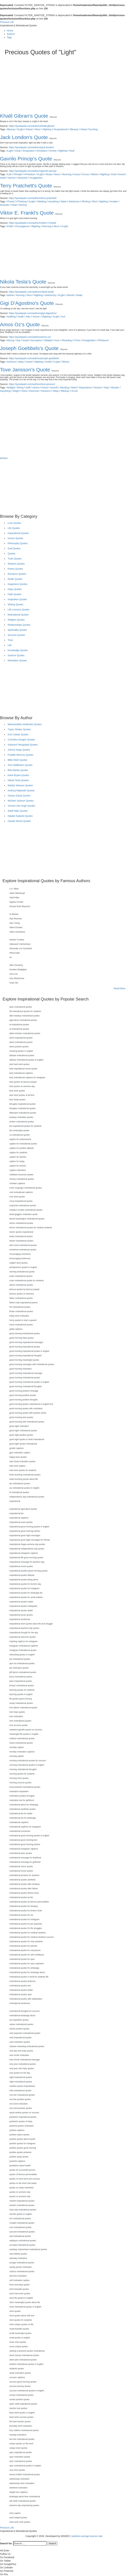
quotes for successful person (22, 2170)
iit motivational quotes (19, 1492)
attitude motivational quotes (21, 1055)
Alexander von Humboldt (20, 948)
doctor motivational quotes (21, 1223)
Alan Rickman (15, 918)
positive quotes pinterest (20, 2152)
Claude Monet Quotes (19, 821)
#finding (85, 201)
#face (38, 129)
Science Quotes (16, 655)
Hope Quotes (15, 589)
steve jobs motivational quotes (23, 2360)
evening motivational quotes (22, 1272)
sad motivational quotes (20, 2236)
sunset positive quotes (19, 2399)
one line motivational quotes (22, 2095)
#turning (20, 295)
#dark (63, 201)
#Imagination (89, 340)
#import (98, 387)
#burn (57, 174)
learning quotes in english (21, 1694)
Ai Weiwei (13, 914)
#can (56, 340)
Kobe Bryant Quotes (18, 775)
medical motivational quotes (22, 1738)
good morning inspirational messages (26, 1342)
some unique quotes (18, 2346)
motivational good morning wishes (24, 1844)
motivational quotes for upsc (22, 1959)
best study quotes (17, 1099)
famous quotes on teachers (21, 1294)
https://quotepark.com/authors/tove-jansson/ (32, 384)
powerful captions (17, 2161)
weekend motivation (18, 2488)
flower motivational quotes (21, 1311)
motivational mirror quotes (21, 1866)
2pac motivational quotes (20, 1007)
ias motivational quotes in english (24, 1488)
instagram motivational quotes (22, 1650)
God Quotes (14, 548)
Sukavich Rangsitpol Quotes (23, 744)
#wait (14, 205)
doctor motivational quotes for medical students (30, 1227)
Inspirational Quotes (18, 533)
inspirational (14, 1501)
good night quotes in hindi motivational (26, 1439)
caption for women (17, 1166)
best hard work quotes (19, 1064)
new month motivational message (24, 2059)
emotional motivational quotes (22, 1249)
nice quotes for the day (19, 2073)
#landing (64, 387)
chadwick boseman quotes (21, 1174)
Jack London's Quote (24, 137)
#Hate (79, 295)
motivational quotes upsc (20, 1994)
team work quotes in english (22, 2413)
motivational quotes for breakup (23, 1906)
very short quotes (17, 2470)
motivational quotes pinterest (22, 1981)
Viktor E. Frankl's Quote (27, 213)
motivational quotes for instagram (24, 1919)
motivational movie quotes (21, 1871)
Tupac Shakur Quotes (19, 729)
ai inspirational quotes (19, 1024)
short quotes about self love (21, 2315)
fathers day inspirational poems (23, 1302)
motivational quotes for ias (21, 1915)
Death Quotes (15, 579)
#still (27, 387)
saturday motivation (18, 2258)
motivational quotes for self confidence (26, 1955)
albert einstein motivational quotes (24, 1033)
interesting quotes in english (22, 1654)
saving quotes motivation (20, 2267)
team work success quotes (21, 2417)
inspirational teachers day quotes (24, 1628)
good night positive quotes (21, 1435)
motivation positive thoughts (22, 1796)
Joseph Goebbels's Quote (29, 348)
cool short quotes (17, 1196)
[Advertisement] (64, 81)
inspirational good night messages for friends (29, 1540)
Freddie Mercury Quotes (20, 754)
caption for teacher (17, 1157)
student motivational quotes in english (26, 2364)
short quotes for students (20, 2320)
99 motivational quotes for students (25, 1011)
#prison (12, 177)
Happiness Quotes (17, 584)
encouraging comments (20, 1254)
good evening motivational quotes (24, 1333)
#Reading (66, 340)
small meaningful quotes (20, 2333)
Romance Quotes (17, 574)
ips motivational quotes (19, 1659)
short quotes (15, 2311)
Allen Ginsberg (16, 965)
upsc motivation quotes (19, 2457)
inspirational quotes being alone (23, 1579)
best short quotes (17, 1091)
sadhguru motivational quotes (22, 2240)
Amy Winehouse (16, 978)
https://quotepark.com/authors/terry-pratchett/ (33, 198)
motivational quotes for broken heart (25, 1910)
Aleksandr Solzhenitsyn (20, 944)
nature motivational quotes (21, 2024)
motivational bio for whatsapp (22, 1818)
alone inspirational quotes (21, 1038)
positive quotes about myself (22, 2139)
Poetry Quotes (15, 568)
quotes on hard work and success (24, 2179)
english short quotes (18, 1263)
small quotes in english (19, 2337)
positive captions (17, 2130)
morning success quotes (20, 1782)
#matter (114, 201)
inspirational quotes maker (21, 1601)
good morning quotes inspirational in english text (31, 1404)
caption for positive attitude (21, 1148)
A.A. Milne (14, 889)
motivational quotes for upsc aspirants (26, 1963)
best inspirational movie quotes (23, 1069)
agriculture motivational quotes (23, 1020)
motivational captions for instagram (25, 1827)
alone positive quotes (19, 1046)
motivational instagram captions (23, 1849)
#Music (65, 361)
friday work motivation (19, 1316)
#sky (28, 316)
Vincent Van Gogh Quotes (21, 805)
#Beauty (10, 129)
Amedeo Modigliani (18, 969)
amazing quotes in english (21, 1051)
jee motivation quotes (19, 1668)
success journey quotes (20, 2386)
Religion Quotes (16, 619)
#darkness (73, 201)
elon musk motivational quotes (23, 1245)
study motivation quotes (20, 2373)
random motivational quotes (21, 2205)
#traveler (4, 205)
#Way (56, 391)
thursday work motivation (20, 2426)
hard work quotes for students (22, 1470)
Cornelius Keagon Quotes (21, 739)
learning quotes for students (22, 1690)
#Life (8, 174)
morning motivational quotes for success (27, 1760)
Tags (9, 37)
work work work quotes (19, 2522)
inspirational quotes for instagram (24, 1588)
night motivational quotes (20, 2082)
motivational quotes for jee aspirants (25, 1924)
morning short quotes (19, 1778)
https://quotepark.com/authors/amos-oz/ (30, 337)
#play (21, 361)
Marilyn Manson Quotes (20, 785)
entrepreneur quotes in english (23, 1267)
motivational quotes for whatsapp (24, 1968)
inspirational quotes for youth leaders (26, 1597)
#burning (66, 174)
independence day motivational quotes (26, 1497)
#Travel (10, 201)
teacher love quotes (18, 2408)
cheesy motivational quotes (21, 1179)
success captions (17, 2377)
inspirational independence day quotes (26, 1549)
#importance (85, 387)
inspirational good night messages (24, 1535)
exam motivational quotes (21, 1276)
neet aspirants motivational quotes (24, 2033)
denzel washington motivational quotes (26, 1219)
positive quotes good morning (22, 2148)
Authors (11, 34)
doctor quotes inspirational (21, 1232)
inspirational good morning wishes (24, 1531)
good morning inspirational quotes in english (29, 1351)
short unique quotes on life (21, 2324)
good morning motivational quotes (24, 1377)
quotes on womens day (19, 2192)
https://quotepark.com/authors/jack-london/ (31, 147)
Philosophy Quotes (18, 543)
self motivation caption (19, 2280)
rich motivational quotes (20, 2218)
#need (121, 174)
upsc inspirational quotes (20, 2452)
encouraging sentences (19, 1258)
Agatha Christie (16, 902)
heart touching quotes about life (23, 1479)
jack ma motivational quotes (22, 1663)
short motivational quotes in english (25, 2307)
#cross (85, 174)
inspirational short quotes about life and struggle (31, 1624)
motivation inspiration (19, 1791)
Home (10, 30)
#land (74, 387)
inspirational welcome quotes (22, 1637)
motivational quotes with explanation (25, 1999)
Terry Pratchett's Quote (26, 185)
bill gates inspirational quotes (22, 1104)
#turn (29, 295)
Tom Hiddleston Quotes (20, 765)
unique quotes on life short (21, 2443)
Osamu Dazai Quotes (19, 795)
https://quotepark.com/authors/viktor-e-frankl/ (32, 223)
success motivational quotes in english (26, 2390)
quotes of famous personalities (23, 2174)
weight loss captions (18, 2492)
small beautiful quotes (19, 2329)
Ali (10, 957)
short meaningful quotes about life (24, 2302)
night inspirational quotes (20, 2077)
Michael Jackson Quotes (21, 800)
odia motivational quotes (20, 2090)
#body (49, 174)
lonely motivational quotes (21, 1703)
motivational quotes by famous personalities (29, 1902)
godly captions (15, 1329)
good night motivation (19, 1426)
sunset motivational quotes (21, 2395)
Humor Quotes (15, 538)
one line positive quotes (20, 2099)
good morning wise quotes (21, 1417)
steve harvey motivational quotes (24, 2355)
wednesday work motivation (21, 2483)
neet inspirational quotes (20, 2037)
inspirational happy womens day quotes (27, 1544)
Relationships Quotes (19, 624)
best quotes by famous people (23, 1082)
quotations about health (20, 2165)
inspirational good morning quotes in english (29, 1526)
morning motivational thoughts (23, 1769)
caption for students (18, 1152)
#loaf (71, 150)
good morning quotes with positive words (27, 1413)
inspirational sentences (19, 1619)
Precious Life (7, 22)
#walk (21, 316)
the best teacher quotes (20, 2421)
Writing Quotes (15, 604)
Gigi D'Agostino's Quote (27, 303)
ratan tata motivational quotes (22, 2210)
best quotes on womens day (22, 1086)
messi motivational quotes (21, 1743)
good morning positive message (23, 1391)
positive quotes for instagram (22, 2143)
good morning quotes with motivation (26, 1408)
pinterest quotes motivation (21, 2126)
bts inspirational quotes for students (25, 1126)
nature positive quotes (19, 2029)
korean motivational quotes (21, 1685)
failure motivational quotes (21, 1285)
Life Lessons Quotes (18, 609)
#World (70, 295)
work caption (15, 2513)
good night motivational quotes (23, 1430)
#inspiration (28, 150)
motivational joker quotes (20, 1853)
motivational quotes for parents (23, 1946)
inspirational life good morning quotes (26, 1557)
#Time (77, 340)
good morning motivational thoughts (25, 1386)
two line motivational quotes (21, 2439)
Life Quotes (14, 528)
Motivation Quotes (17, 660)
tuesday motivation (17, 2435)
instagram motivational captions (23, 1646)
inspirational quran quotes (21, 1615)
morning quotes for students (22, 1774)
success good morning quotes (22, 2382)
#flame (94, 174)
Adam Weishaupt (17, 893)
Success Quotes (16, 635)
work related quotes (18, 2517)
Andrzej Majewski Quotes (21, 790)
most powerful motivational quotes (24, 1787)
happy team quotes (18, 1457)
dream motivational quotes (21, 1241)
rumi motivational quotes (20, 2227)
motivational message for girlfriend (25, 1862)
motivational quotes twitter (21, 1990)
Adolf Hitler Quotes (18, 810)
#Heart (29, 129)
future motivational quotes (21, 1324)
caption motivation (17, 1170)
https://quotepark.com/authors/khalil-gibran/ (31, 126)
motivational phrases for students (24, 1875)
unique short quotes (18, 2448)
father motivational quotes (21, 1298)
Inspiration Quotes (17, 599)
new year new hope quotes (21, 2068)
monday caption (16, 1747)
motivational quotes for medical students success (31, 1937)
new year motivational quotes (22, 2064)
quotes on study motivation (21, 2187)
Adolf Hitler (14, 897)
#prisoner (23, 177)
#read (25, 340)
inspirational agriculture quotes (23, 1509)
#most (45, 387)
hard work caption (17, 1466)
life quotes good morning (20, 1699)
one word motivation (18, 2104)
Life (10, 645)
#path (3, 177)
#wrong (23, 205)
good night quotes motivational (23, 1444)
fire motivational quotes (19, 1307)
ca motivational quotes (19, 1135)
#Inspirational (60, 129)
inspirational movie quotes (21, 1566)
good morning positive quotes (22, 1395)
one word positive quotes (20, 2108)
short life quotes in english (21, 2298)
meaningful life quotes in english (23, 1734)
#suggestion (36, 177)
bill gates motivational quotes (22, 1108)
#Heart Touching (89, 129)
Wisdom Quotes (16, 563)
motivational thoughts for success (24, 2011)
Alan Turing (14, 923)
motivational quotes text (20, 1985)
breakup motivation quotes (21, 1117)
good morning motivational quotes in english (29, 1382)
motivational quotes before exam (24, 1893)
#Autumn (46, 391)
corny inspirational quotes (21, 1201)
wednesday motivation (19, 2479)
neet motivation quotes (19, 2042)
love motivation (16, 1716)
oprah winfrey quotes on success (24, 2112)
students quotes (16, 2368)
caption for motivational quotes (23, 1144)
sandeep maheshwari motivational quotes (28, 2249)
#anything (53, 201)
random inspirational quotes (21, 2201)
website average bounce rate (87, 2536)
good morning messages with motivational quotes (31, 1364)
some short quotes (17, 2342)
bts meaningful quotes (19, 1130)
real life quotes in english (20, 2214)
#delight (48, 340)
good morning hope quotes (21, 1338)
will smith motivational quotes (22, 2501)
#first (94, 201)
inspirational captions (18, 1518)
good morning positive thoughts (23, 1400)
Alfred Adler (14, 953)
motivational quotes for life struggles (25, 1928)
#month (54, 387)
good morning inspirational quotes (24, 1347)
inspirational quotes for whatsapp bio (26, 1593)
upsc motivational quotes (20, 2461)
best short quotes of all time (21, 1095)
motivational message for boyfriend (25, 1857)
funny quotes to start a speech (23, 1320)
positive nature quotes (19, 2134)
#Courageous (22, 226)
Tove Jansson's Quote (25, 369)
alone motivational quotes (21, 1042)
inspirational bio (16, 1513)
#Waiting (41, 201)
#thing (20, 387)
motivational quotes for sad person (25, 1950)
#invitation (42, 150)
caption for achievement (20, 1139)
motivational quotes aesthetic (22, 1880)
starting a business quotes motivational (27, 2351)
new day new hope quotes (21, 2051)
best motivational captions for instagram (27, 1077)
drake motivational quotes (21, 1236)
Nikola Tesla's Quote (23, 281)
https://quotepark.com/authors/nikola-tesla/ (31, 291)
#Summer (34, 391)
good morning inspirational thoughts (25, 1355)
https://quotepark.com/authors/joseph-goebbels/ (34, 358)
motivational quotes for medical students (27, 1932)
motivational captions (18, 1822)
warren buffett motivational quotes (24, 2474)
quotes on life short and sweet (22, 2183)
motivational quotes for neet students (26, 1941)
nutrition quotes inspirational (22, 2086)
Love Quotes (14, 523)
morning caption (16, 1756)
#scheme (11, 361)
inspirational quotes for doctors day (25, 1584)
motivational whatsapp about (22, 2015)
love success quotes (18, 1725)
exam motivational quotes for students (26, 1280)
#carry (76, 174)
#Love (74, 391)
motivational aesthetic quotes (22, 1809)
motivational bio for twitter (21, 1813)
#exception (36, 340)
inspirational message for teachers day (26, 1562)
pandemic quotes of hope (20, 2121)
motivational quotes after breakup (24, 1884)
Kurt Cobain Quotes (18, 734)
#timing (10, 340)
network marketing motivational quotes (26, 2046)
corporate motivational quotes (22, 1205)
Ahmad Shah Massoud (19, 906)
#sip (18, 340)
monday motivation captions (22, 1752)
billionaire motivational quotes (22, 1113)
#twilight (10, 387)
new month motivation (19, 2055)
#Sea (24, 391)
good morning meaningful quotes (24, 1360)
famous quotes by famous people (24, 1289)
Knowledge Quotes (18, 650)
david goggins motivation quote (23, 1214)
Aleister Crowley (16, 940)
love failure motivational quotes (23, 1707)
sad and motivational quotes (22, 2232)
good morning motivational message (25, 1373)
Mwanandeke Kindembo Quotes (25, 724)
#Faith (9, 226)
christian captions (17, 1183)
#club (17, 150)
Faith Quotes (14, 594)
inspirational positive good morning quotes (28, 1571)
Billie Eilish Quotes (17, 760)
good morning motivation (20, 1369)
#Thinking (21, 201)
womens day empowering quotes (24, 2505)
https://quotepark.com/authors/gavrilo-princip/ (33, 171)
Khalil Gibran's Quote (24, 116)
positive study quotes (18, 2157)
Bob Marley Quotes (18, 770)
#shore (35, 387)
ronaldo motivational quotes (21, 2223)
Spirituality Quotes (17, 630)
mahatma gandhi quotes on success (25, 1729)
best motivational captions (21, 1073)
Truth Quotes (14, 558)
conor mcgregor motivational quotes (25, 1188)
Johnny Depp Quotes (19, 749)
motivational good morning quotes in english (29, 1835)
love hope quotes (17, 1712)
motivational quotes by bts (21, 1897)
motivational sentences (19, 2003)
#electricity (50, 295)
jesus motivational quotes (20, 1677)
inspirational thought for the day (23, 1632)
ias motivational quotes (19, 1483)
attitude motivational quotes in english (26, 1060)
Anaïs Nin (13, 983)
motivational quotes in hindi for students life (28, 1977)
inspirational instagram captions (23, 1553)
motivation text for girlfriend (21, 1800)
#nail (113, 174)
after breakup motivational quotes (24, 1016)
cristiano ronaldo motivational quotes (26, 1210)
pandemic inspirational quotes (22, 2117)
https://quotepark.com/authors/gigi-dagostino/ (33, 313)
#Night (15, 391)
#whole (10, 295)
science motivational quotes (21, 2271)
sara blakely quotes (18, 2254)
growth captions (16, 1448)
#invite (52, 150)
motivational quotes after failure (23, 1888)
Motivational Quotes (18, 614)
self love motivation (18, 2276)
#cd (63, 316)
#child (48, 361)
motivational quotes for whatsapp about (27, 1972)
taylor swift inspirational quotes (23, 2404)
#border (115, 387)
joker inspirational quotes (20, 1681)
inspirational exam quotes (21, 1522)
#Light (20, 129)
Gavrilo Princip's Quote (26, 158)
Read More (119, 988)
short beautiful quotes (19, 2289)
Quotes (11, 553)
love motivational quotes (20, 1721)
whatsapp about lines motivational (24, 2496)
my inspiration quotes (19, 2020)
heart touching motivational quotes (25, 1475)
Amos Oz (13, 974)
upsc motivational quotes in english (25, 2465)
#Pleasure (103, 340)
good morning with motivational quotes (26, 1422)
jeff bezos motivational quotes (22, 1672)
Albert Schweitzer (17, 932)
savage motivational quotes (21, 2262)
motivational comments (19, 1831)
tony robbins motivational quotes (24, 2430)
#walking (10, 316)
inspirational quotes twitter (21, 1610)
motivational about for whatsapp (23, 1805)
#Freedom (29, 174)
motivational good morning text (23, 1840)
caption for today (17, 1161)
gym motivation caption (19, 1452)
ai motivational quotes (19, 1029)
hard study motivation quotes (22, 1461)
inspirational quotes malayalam (23, 1606)
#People (17, 174)
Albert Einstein (15, 927)
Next (5, 458)
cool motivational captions (21, 1192)
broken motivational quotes (21, 1121)
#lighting (47, 129)
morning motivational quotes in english (26, 1765)
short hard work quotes (19, 2293)
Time (10, 640)
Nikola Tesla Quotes (18, 780)
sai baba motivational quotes (22, 2245)
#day (106, 387)
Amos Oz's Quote (20, 324)
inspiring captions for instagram (23, 1641)
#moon (36, 316)
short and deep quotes (19, 2285)
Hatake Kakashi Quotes (20, 816)
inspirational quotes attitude (21, 1575)
